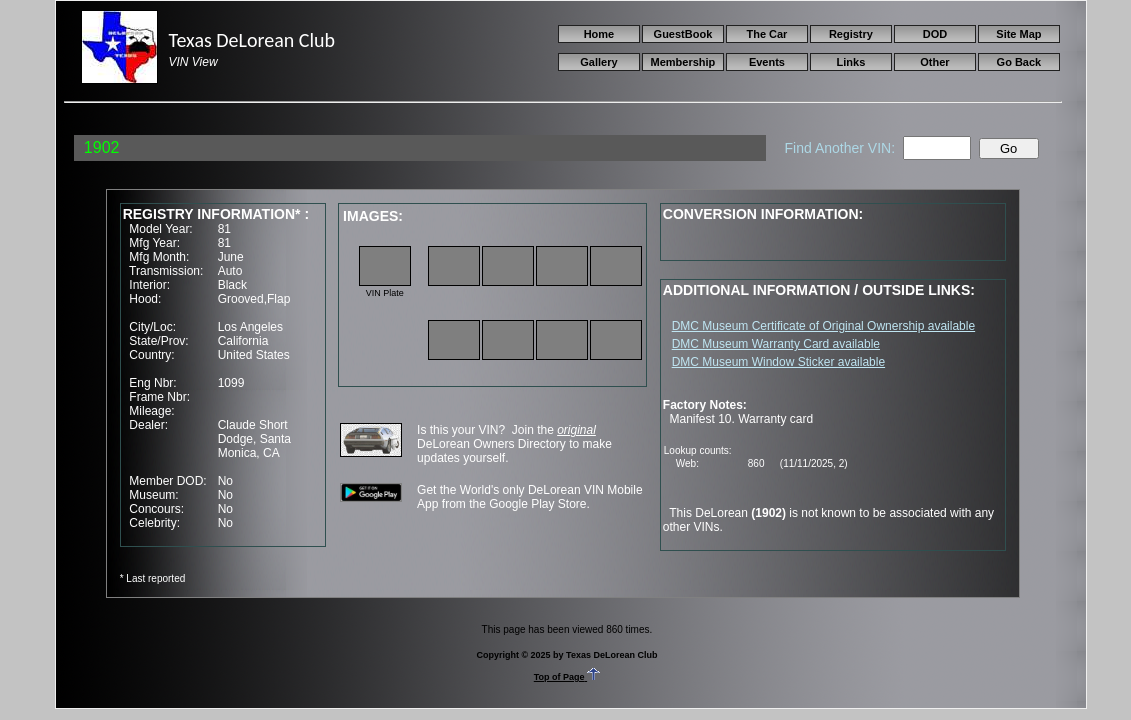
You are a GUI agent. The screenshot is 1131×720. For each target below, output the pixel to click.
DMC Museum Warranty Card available (776, 344)
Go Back (1019, 62)
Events (767, 62)
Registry (851, 34)
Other (934, 62)
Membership (683, 62)
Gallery (598, 62)
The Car (766, 34)
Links (851, 62)
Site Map (1018, 34)
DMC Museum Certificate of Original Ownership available (823, 326)
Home (599, 34)
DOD (935, 34)
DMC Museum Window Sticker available (778, 362)
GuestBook (683, 34)
